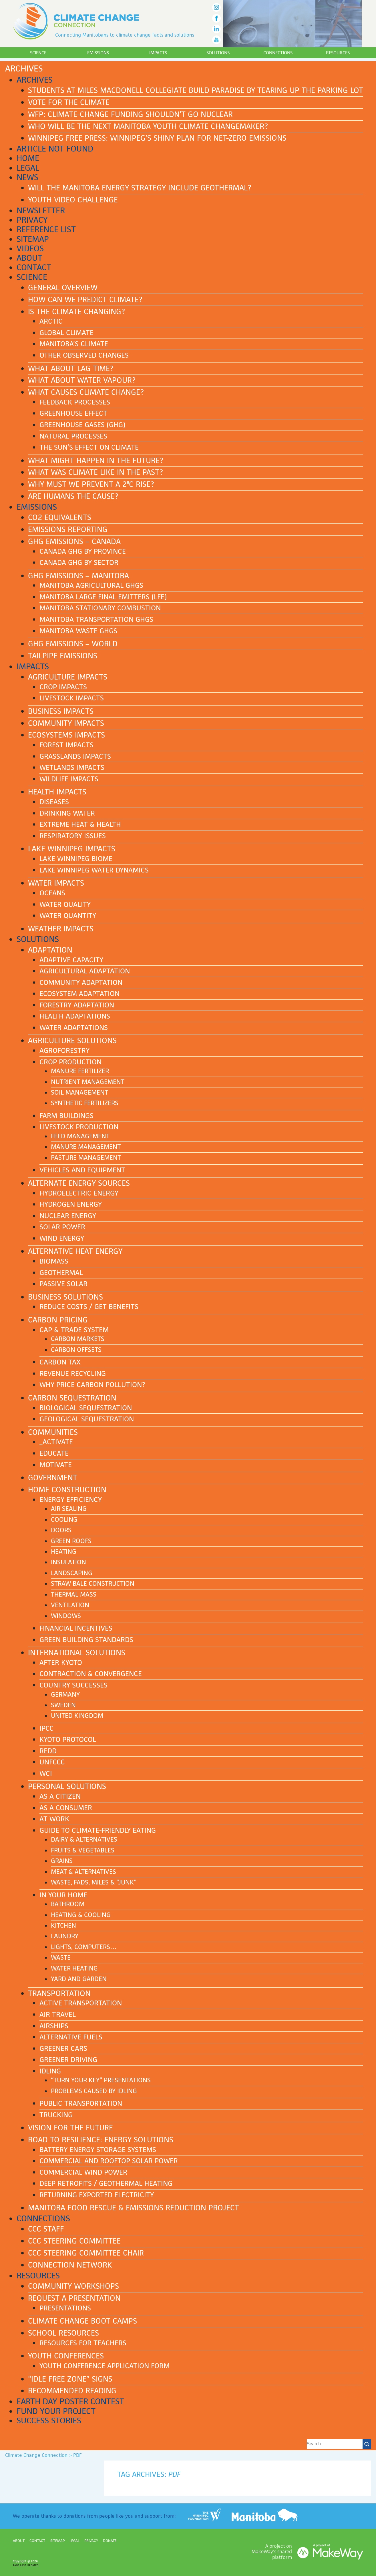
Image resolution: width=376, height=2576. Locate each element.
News (27, 177)
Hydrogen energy (70, 1204)
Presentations (65, 2308)
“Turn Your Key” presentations (101, 2080)
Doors (61, 1530)
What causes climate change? (86, 392)
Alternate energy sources (79, 1183)
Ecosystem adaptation (79, 993)
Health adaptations (74, 1016)
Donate (110, 2540)
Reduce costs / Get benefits (88, 1306)
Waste (61, 1957)
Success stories (49, 2420)
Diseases (54, 801)
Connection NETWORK (70, 2265)
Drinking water (67, 813)
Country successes (73, 1685)
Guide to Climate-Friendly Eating (97, 1830)
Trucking (56, 2114)
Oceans (52, 892)
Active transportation (80, 2003)
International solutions (76, 1652)
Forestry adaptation (76, 1005)
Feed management (80, 1136)
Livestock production (78, 1126)
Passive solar (63, 1283)
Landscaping (71, 1573)
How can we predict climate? (85, 299)
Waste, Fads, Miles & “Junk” (93, 1882)
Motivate (55, 1464)
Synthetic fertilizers (84, 1103)
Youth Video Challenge (73, 200)
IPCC (46, 1728)
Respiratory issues (72, 835)
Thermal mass (73, 1594)
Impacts (158, 53)
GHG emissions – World (73, 644)
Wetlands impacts (71, 767)
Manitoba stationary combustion (100, 607)
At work (54, 1818)
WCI (45, 1773)
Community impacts (66, 723)
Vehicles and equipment (82, 1170)
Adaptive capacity (71, 959)
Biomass (53, 1261)
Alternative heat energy (75, 1251)
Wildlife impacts (68, 778)
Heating (63, 1551)
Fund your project (56, 2411)
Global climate (66, 332)
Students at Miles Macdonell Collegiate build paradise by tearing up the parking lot (195, 90)
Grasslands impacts (75, 756)
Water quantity (67, 915)
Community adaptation (80, 982)
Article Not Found (55, 149)
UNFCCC (52, 1762)
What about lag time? (71, 368)
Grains (62, 1861)
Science (38, 53)
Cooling (64, 1519)
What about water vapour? (82, 380)
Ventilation (70, 1605)
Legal (28, 168)
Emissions (98, 53)
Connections (278, 53)
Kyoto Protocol (67, 1739)
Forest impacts (66, 744)
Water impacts (56, 883)
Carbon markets (77, 1339)
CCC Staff (46, 2229)
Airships (53, 2025)
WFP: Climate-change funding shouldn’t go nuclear (130, 114)
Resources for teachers (82, 2342)
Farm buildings (66, 1115)
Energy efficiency (70, 1499)
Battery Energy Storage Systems (97, 2149)
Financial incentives (75, 1628)
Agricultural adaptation (84, 971)
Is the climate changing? (76, 311)
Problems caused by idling (94, 2091)
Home (28, 158)
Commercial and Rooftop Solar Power (108, 2160)
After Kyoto (60, 1662)
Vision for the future (70, 2128)
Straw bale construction (92, 1583)
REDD (48, 1750)
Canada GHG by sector (78, 562)
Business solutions (65, 1297)
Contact (34, 267)
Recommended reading (72, 2391)
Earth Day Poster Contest (70, 2401)
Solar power (62, 1226)
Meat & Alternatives (83, 1872)
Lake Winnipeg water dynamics (94, 870)
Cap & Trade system (74, 1329)
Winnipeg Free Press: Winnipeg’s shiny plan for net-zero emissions (157, 138)
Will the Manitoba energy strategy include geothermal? (139, 188)
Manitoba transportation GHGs (96, 619)
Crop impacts (63, 686)
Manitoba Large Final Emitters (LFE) (103, 596)
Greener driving (68, 2059)
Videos (30, 248)
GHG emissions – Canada (74, 541)
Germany (65, 1694)
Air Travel (57, 2014)
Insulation (68, 1562)
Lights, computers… (84, 1947)
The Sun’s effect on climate (89, 447)
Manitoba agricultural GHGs (91, 585)
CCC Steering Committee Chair (86, 2253)
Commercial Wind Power (83, 2172)
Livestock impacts (71, 698)
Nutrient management (87, 1082)
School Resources (63, 2333)
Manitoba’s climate (73, 343)
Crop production (70, 1061)
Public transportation (80, 2103)
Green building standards (86, 1639)
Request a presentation (74, 2298)
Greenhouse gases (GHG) (82, 424)
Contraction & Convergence (90, 1673)
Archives (35, 80)
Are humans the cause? (73, 496)
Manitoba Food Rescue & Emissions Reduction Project (133, 2208)
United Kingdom (77, 1716)
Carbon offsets (76, 1350)
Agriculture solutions (72, 1040)
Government (52, 1478)
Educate (54, 1453)
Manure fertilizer (80, 1071)
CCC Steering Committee (74, 2241)
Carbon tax (60, 1362)
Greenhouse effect (73, 413)
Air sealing (69, 1509)
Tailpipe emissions (62, 656)
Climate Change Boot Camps (82, 2321)
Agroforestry (64, 1050)
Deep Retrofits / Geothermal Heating (105, 2183)
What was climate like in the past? (95, 472)
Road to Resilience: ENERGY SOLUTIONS (100, 2140)
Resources (338, 53)
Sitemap (33, 239)
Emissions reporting (68, 529)
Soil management (79, 1092)
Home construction (67, 1490)
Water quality (65, 904)
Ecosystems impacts (66, 735)
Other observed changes (84, 355)
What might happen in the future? (95, 460)
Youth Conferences (66, 2356)
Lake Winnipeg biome (75, 858)
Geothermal (61, 1272)
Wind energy (61, 1238)
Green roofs (71, 1541)
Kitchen (63, 1925)
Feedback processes (74, 402)
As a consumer (65, 1807)
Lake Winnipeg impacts (71, 849)
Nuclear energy (67, 1215)
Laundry (64, 1936)
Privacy (32, 220)
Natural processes (73, 436)
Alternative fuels (70, 2037)
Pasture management (86, 1157)
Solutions (218, 53)
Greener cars (63, 2048)
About (29, 258)
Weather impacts (60, 929)
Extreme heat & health (80, 824)
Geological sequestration (86, 1418)
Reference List (46, 229)
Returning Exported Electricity (96, 2194)
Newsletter (41, 210)
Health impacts (57, 792)
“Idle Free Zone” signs (70, 2379)
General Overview (63, 287)
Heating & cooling (81, 1915)
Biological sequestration (85, 1407)
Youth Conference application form (104, 2365)
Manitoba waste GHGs (78, 630)
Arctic (51, 321)
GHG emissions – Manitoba (78, 576)
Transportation (59, 1993)
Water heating (74, 1968)
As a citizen (60, 1796)
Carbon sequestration (72, 1398)
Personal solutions (67, 1786)
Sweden (63, 1705)
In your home (63, 1894)
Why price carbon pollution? (92, 1384)
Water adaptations (73, 1027)
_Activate (56, 1441)
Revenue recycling (72, 1373)
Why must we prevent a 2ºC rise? (91, 484)
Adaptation (50, 950)
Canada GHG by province (82, 551)
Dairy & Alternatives (84, 1839)
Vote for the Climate (69, 102)
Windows (66, 1616)
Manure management (86, 1147)
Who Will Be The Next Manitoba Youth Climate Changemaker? (148, 126)
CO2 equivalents (59, 517)
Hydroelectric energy (78, 1193)
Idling (50, 2071)
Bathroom (67, 1904)
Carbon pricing (58, 1320)
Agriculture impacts (67, 677)
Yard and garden (79, 1979)
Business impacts (60, 711)
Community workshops (73, 2286)
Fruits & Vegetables (82, 1850)
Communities (53, 1432)
